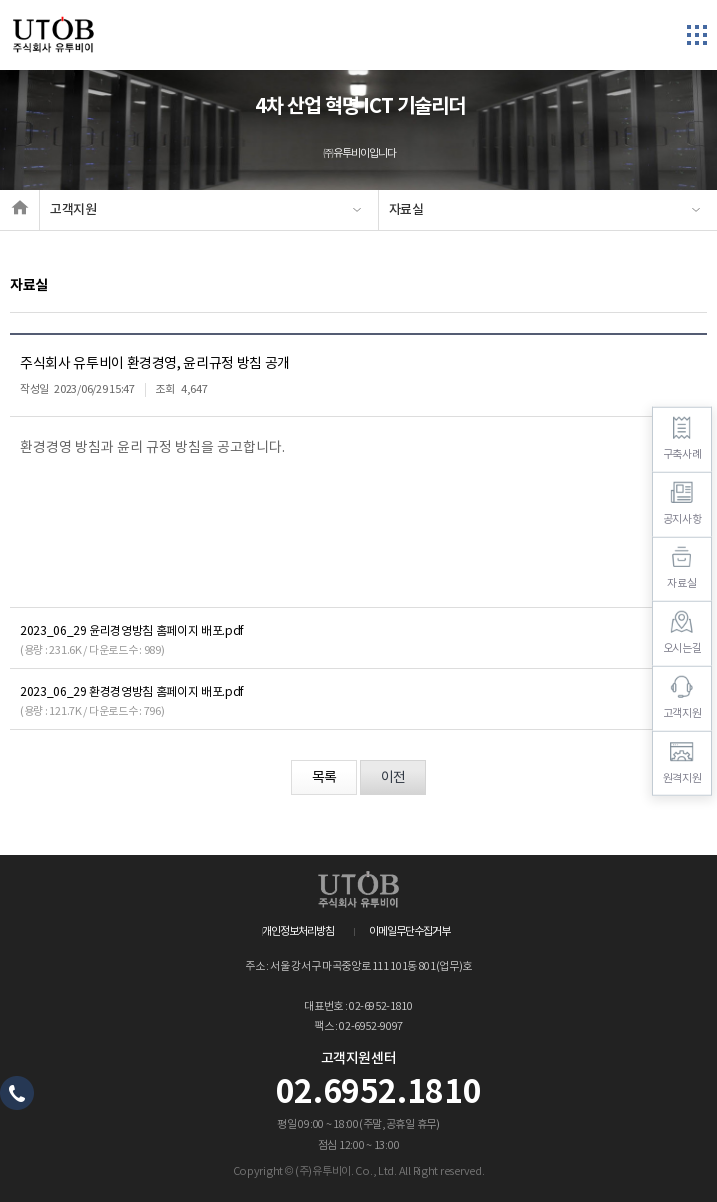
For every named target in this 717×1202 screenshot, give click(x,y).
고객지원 (73, 210)
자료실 (406, 210)
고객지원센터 (359, 1059)
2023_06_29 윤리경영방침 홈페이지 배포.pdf (132, 631)
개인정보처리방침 (298, 931)
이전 (393, 778)
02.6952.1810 (379, 1093)
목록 (324, 778)
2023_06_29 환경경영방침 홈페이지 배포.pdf (132, 692)
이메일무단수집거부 (409, 931)
